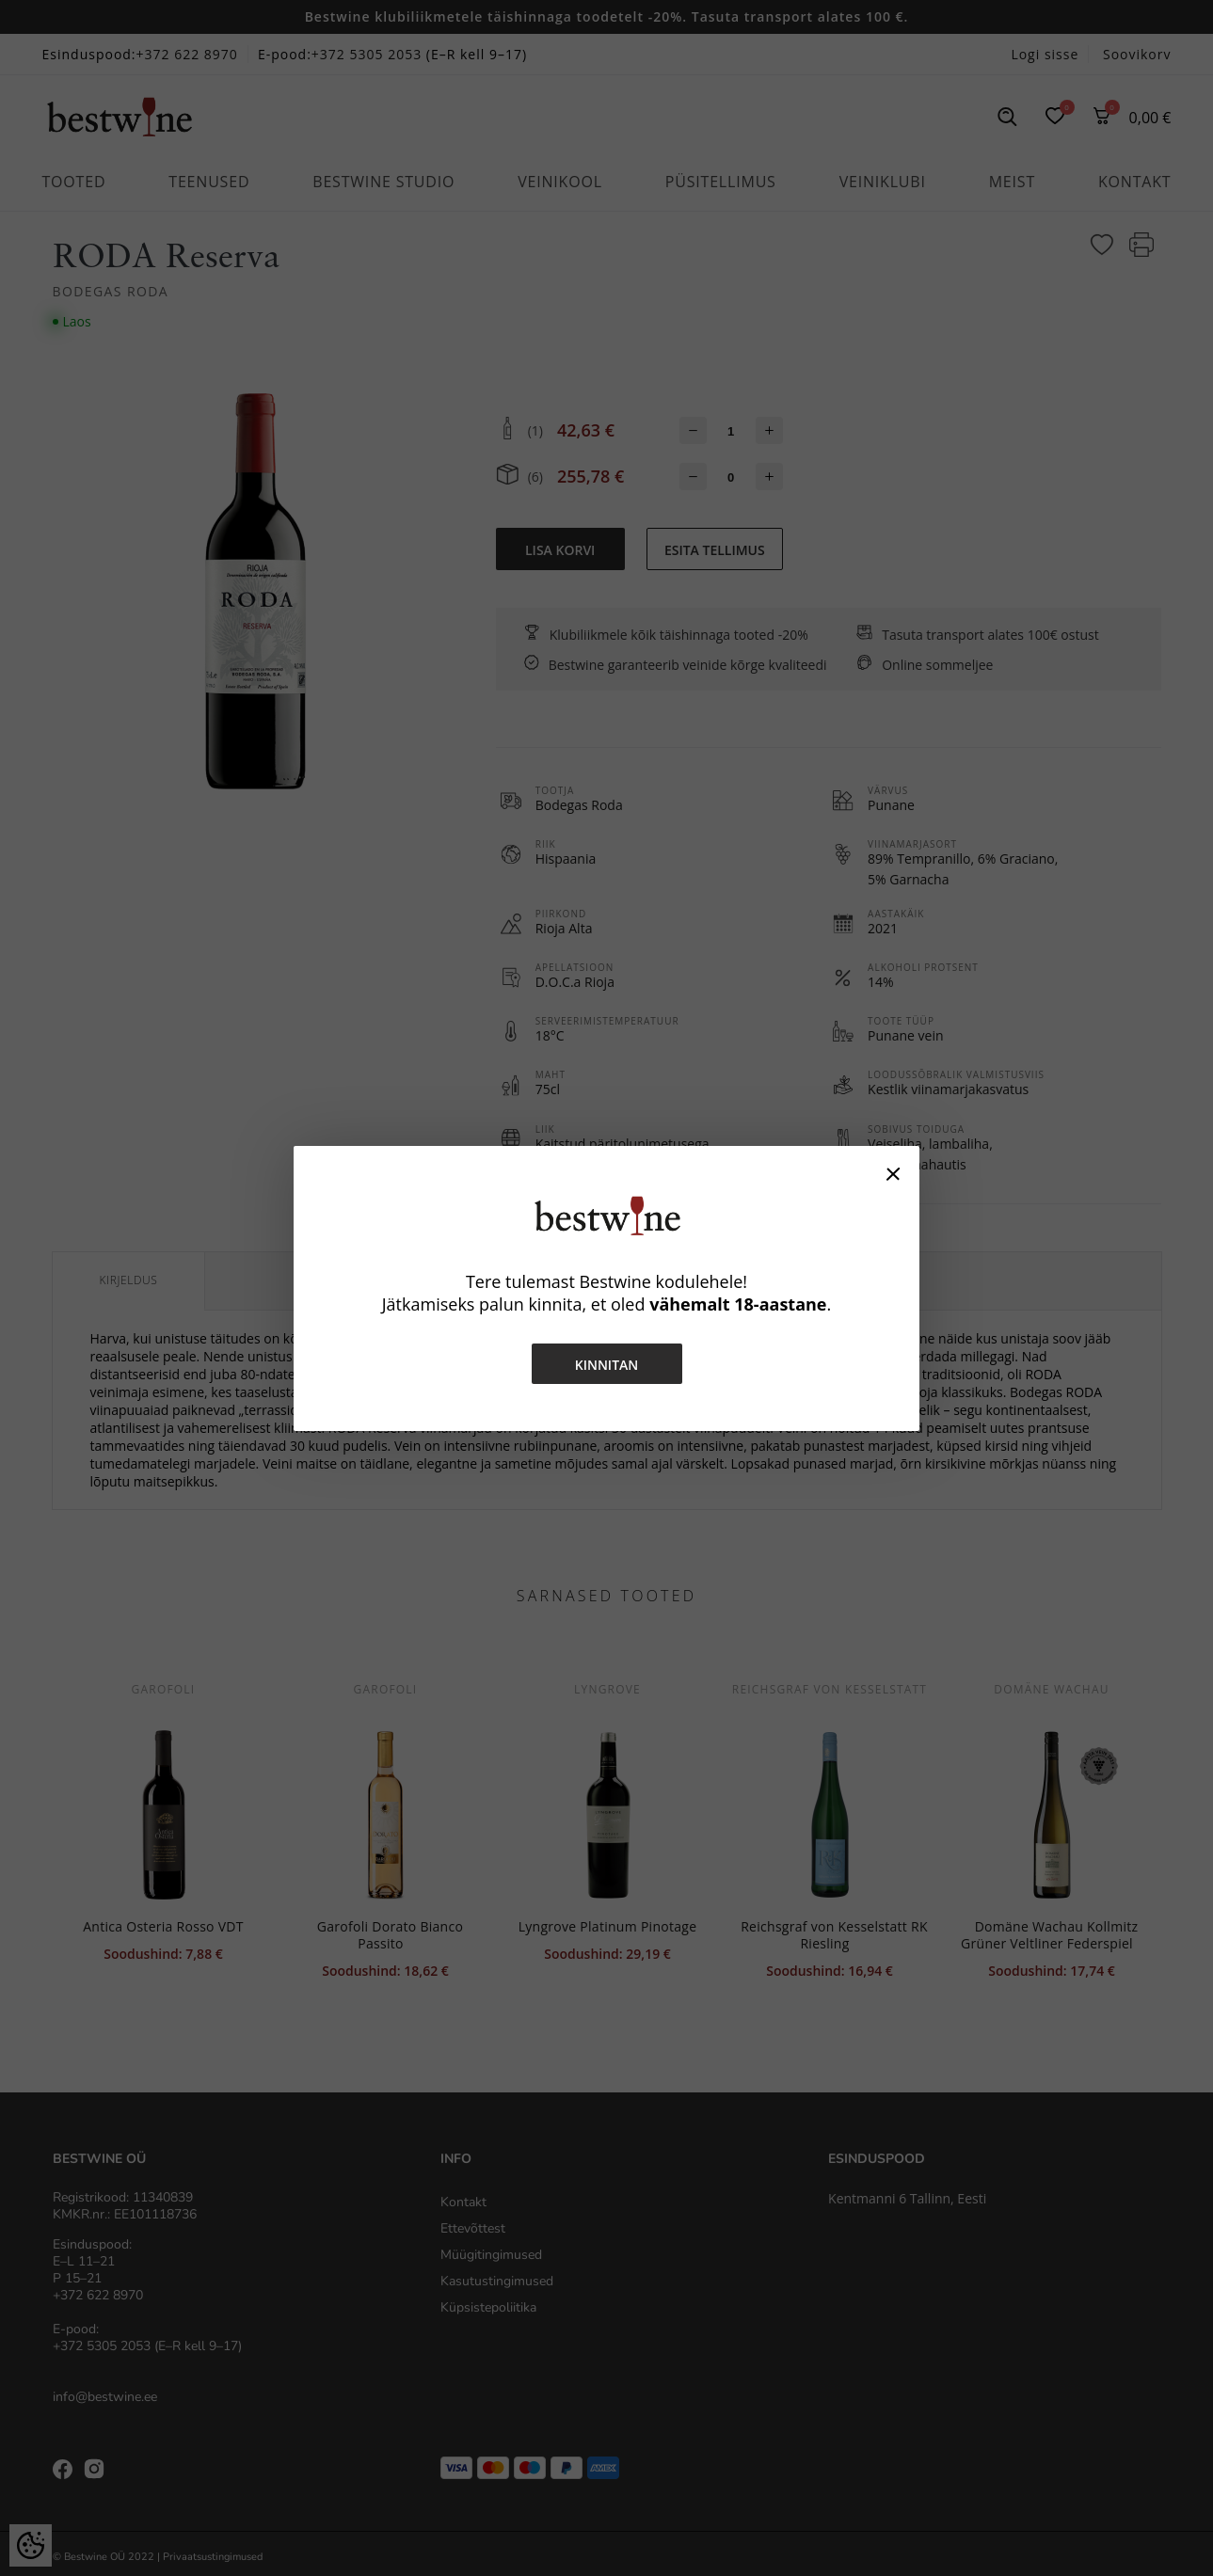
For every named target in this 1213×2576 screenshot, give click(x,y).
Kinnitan (607, 1365)
